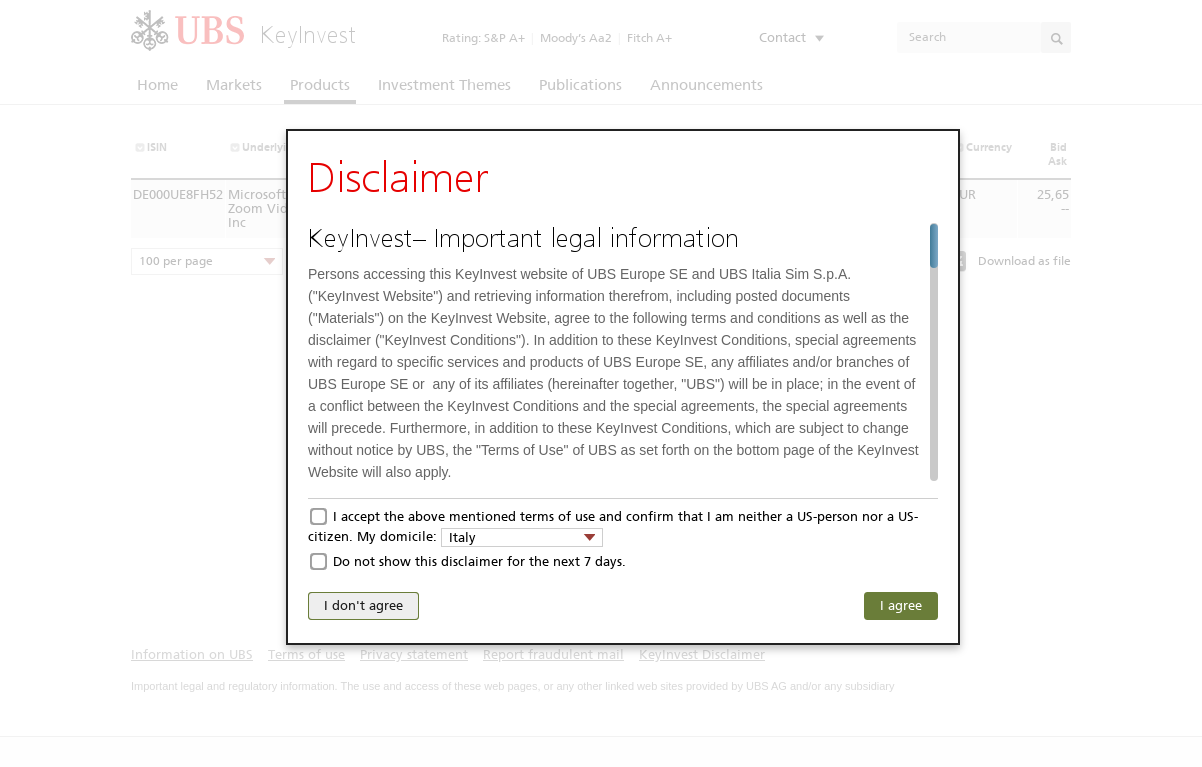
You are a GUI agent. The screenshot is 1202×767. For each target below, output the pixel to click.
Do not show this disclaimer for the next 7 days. (479, 561)
